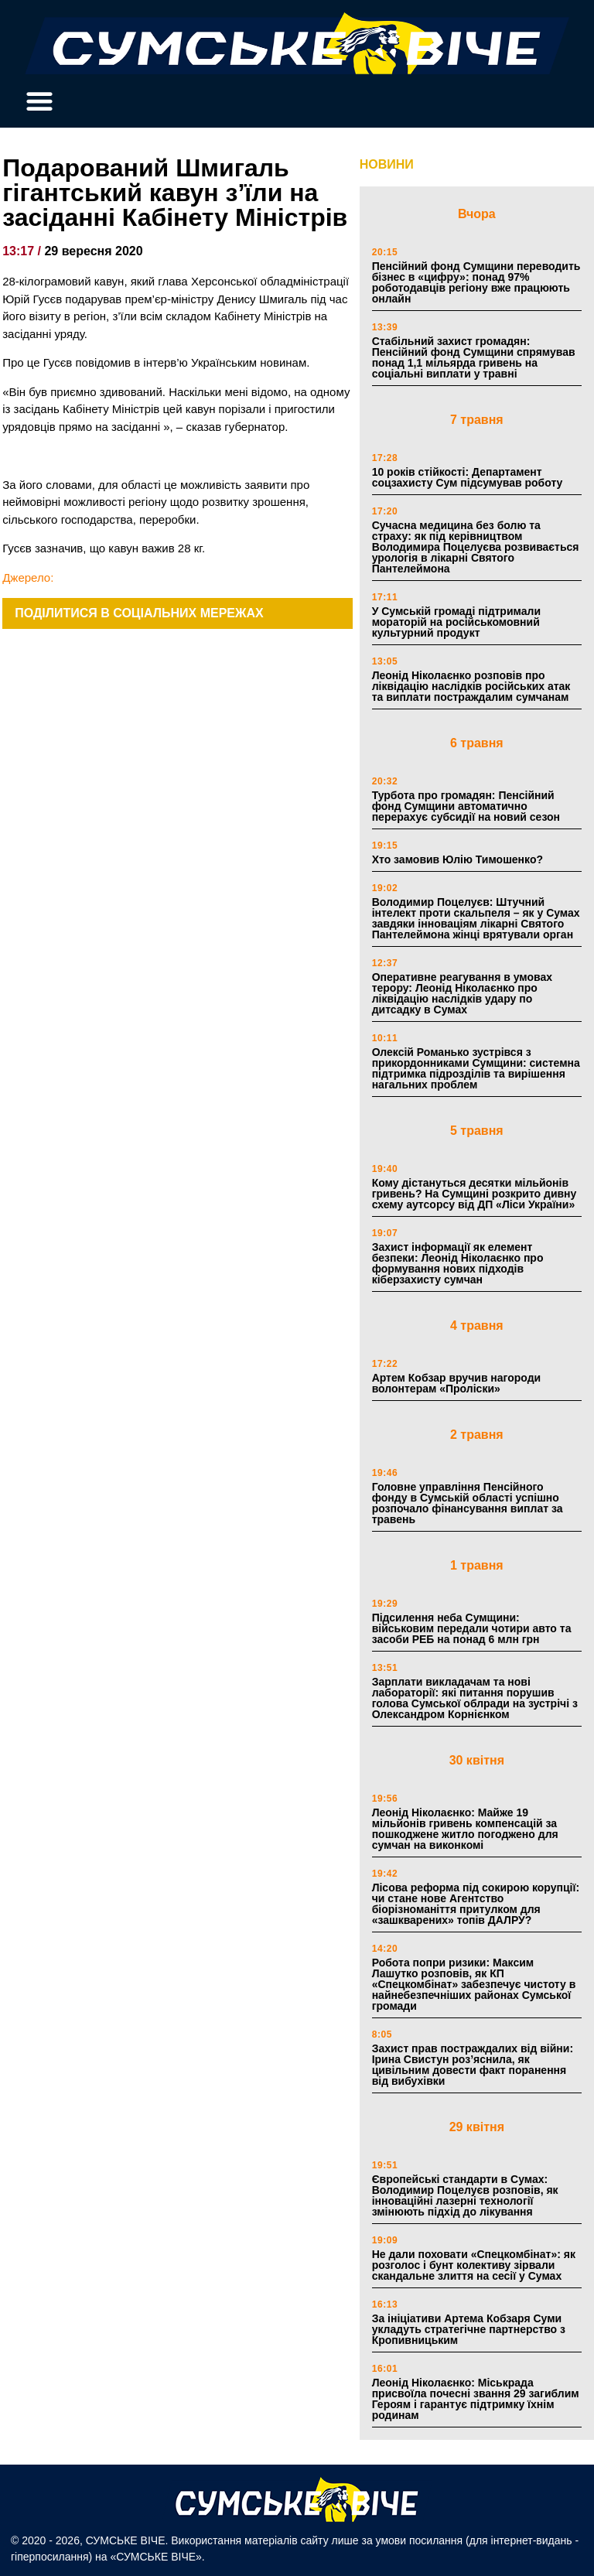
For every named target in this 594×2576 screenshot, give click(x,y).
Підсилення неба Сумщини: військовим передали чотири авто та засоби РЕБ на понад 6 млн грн (472, 1628)
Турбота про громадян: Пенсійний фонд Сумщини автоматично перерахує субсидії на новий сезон (466, 806)
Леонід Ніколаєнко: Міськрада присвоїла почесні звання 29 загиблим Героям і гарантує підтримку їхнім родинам (475, 2398)
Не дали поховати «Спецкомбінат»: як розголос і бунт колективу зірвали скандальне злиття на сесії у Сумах (473, 2265)
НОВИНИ (387, 164)
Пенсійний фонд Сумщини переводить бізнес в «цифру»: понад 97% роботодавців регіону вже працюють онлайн (476, 282)
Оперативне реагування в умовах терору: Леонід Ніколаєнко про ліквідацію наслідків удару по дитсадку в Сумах (462, 993)
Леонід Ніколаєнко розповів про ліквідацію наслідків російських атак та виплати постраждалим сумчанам (471, 686)
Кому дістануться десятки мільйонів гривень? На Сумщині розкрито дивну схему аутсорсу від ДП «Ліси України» (474, 1194)
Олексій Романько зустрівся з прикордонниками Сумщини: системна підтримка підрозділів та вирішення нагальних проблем (476, 1068)
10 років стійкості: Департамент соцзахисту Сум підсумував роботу (467, 477)
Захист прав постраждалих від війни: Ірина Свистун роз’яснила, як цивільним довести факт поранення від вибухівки (472, 2064)
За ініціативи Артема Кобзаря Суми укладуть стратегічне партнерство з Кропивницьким (468, 2329)
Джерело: (27, 577)
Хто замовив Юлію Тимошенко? (457, 859)
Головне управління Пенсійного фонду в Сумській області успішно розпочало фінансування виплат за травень (467, 1503)
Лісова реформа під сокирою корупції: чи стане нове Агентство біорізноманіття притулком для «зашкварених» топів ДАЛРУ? (475, 1903)
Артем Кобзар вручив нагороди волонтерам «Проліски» (456, 1383)
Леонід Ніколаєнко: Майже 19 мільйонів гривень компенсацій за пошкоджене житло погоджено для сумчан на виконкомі (465, 1828)
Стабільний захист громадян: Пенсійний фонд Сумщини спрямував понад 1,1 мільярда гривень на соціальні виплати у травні (473, 357)
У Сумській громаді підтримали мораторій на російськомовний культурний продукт (456, 622)
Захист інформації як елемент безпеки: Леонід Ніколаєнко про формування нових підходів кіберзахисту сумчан (458, 1263)
